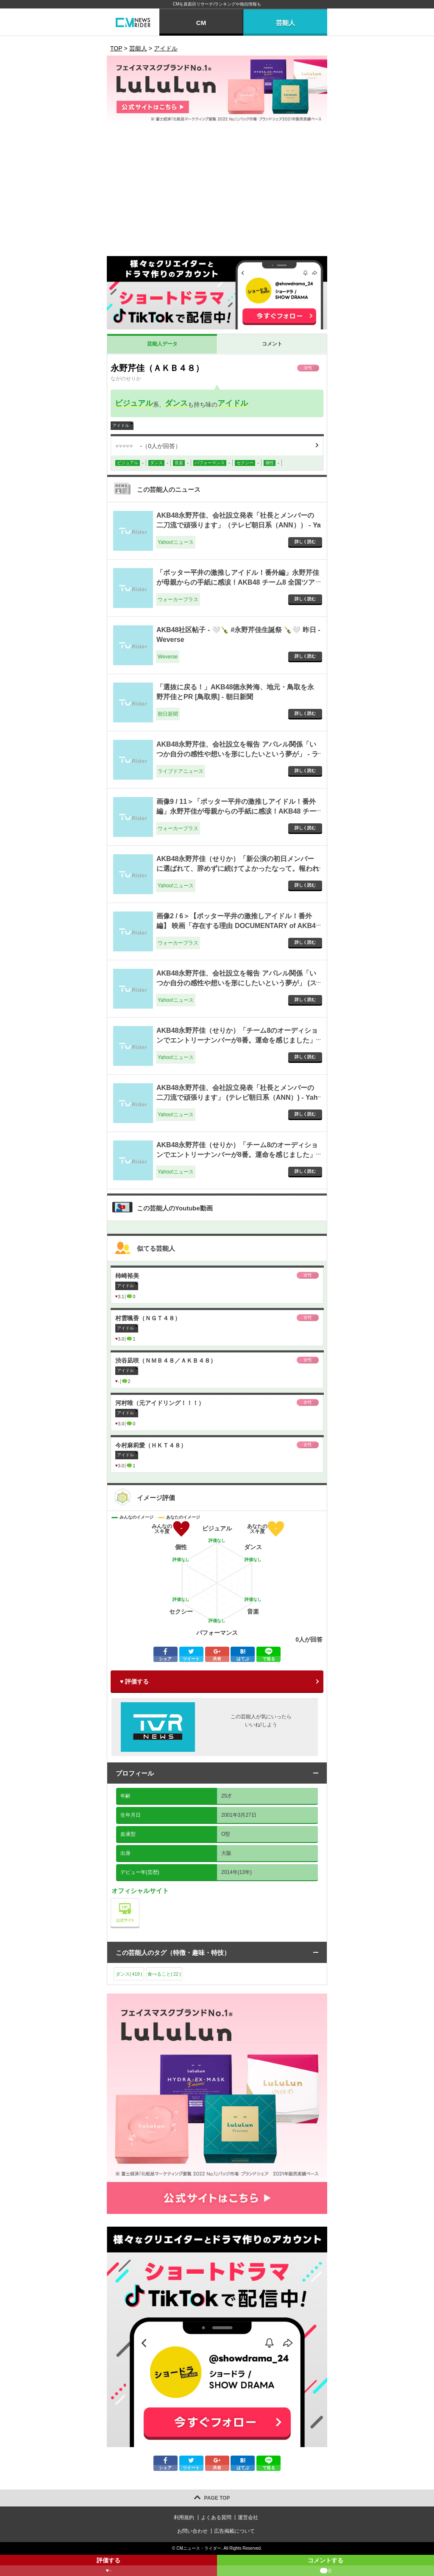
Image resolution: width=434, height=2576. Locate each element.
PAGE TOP (217, 2498)
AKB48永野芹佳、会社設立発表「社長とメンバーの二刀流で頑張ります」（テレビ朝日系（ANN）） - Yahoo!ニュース (238, 525)
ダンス (176, 403)
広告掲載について (234, 2531)
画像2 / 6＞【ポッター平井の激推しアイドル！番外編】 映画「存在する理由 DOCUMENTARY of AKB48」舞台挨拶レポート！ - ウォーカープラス (236, 925)
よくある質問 (216, 2517)
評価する (108, 2566)
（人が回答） (148, 446)
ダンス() (129, 1974)
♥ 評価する (134, 1681)
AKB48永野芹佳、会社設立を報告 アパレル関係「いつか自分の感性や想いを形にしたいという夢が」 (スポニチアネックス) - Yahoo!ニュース (236, 983)
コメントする (325, 2566)
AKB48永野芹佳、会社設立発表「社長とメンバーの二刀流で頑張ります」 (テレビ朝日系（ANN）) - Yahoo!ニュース (236, 1097)
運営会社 (248, 2517)
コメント (272, 344)
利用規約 (184, 2517)
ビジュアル (134, 403)
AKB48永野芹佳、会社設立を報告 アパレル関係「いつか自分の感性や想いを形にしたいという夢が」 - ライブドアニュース (237, 754)
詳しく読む (305, 541)
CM (201, 22)
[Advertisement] (217, 192)
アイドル (232, 403)
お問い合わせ (192, 2531)
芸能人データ (162, 344)
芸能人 (285, 22)
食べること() (164, 1974)
